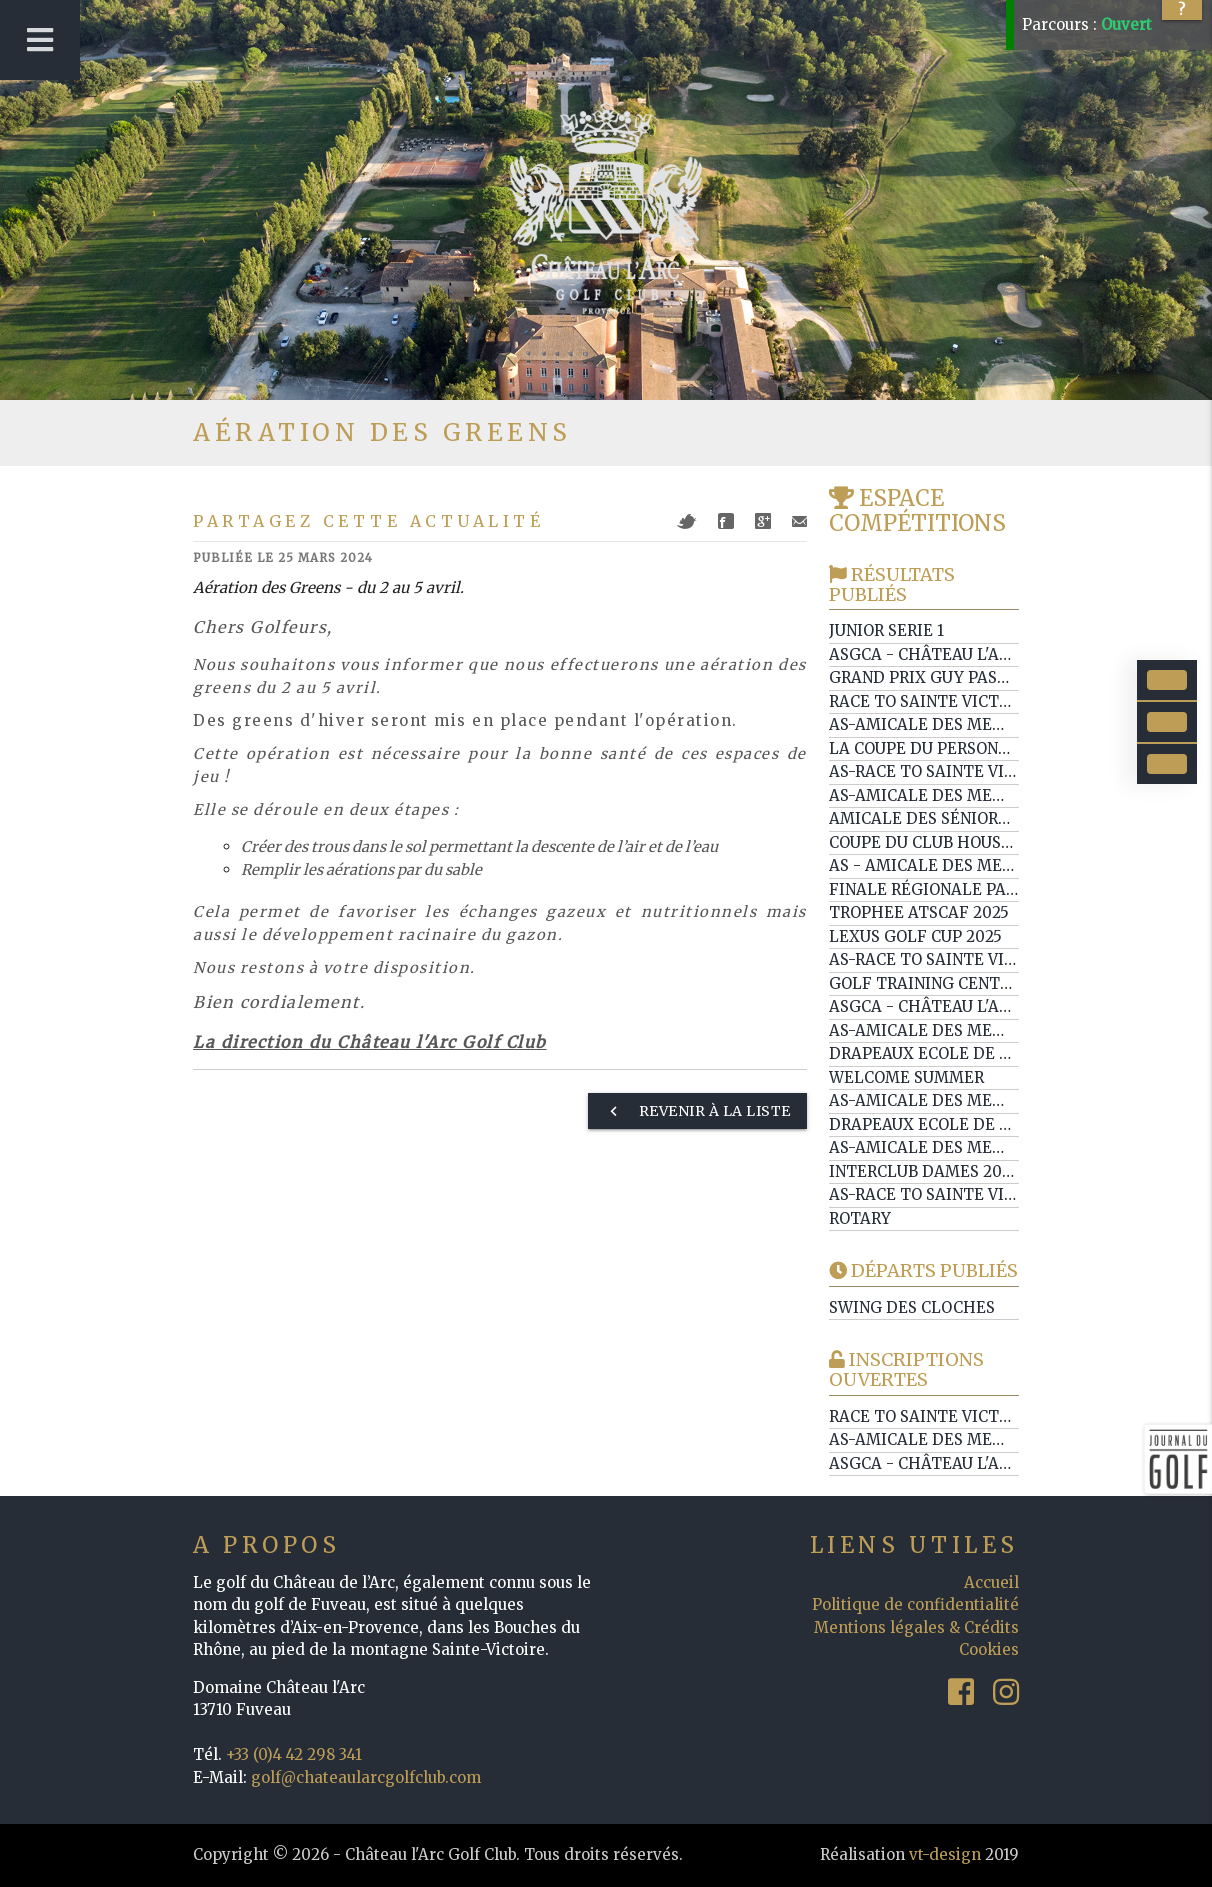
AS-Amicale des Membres (937, 724)
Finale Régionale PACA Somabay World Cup (1016, 889)
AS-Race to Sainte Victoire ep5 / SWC (986, 1194)
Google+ (763, 521)
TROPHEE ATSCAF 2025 (919, 912)
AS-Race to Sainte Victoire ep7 (962, 771)
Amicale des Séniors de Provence (974, 818)
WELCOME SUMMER (906, 1077)
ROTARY (860, 1218)
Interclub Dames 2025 (924, 1171)
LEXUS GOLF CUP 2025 (915, 936)
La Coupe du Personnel (929, 748)
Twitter (687, 521)
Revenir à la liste (697, 1111)
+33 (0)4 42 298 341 (294, 1754)
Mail (799, 521)
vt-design (945, 1854)
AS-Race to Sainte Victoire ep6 (962, 959)
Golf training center (924, 983)
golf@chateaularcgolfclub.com (366, 1777)
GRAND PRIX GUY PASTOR (929, 677)
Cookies (989, 1649)
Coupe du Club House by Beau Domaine (995, 842)
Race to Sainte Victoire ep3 (948, 1416)
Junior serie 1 (886, 630)
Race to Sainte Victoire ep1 (948, 701)
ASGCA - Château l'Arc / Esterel (966, 1006)
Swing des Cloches (912, 1307)
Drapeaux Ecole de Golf (935, 1053)
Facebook (726, 521)
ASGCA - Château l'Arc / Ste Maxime (982, 1463)
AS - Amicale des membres (942, 865)
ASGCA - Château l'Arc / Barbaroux (978, 654)
